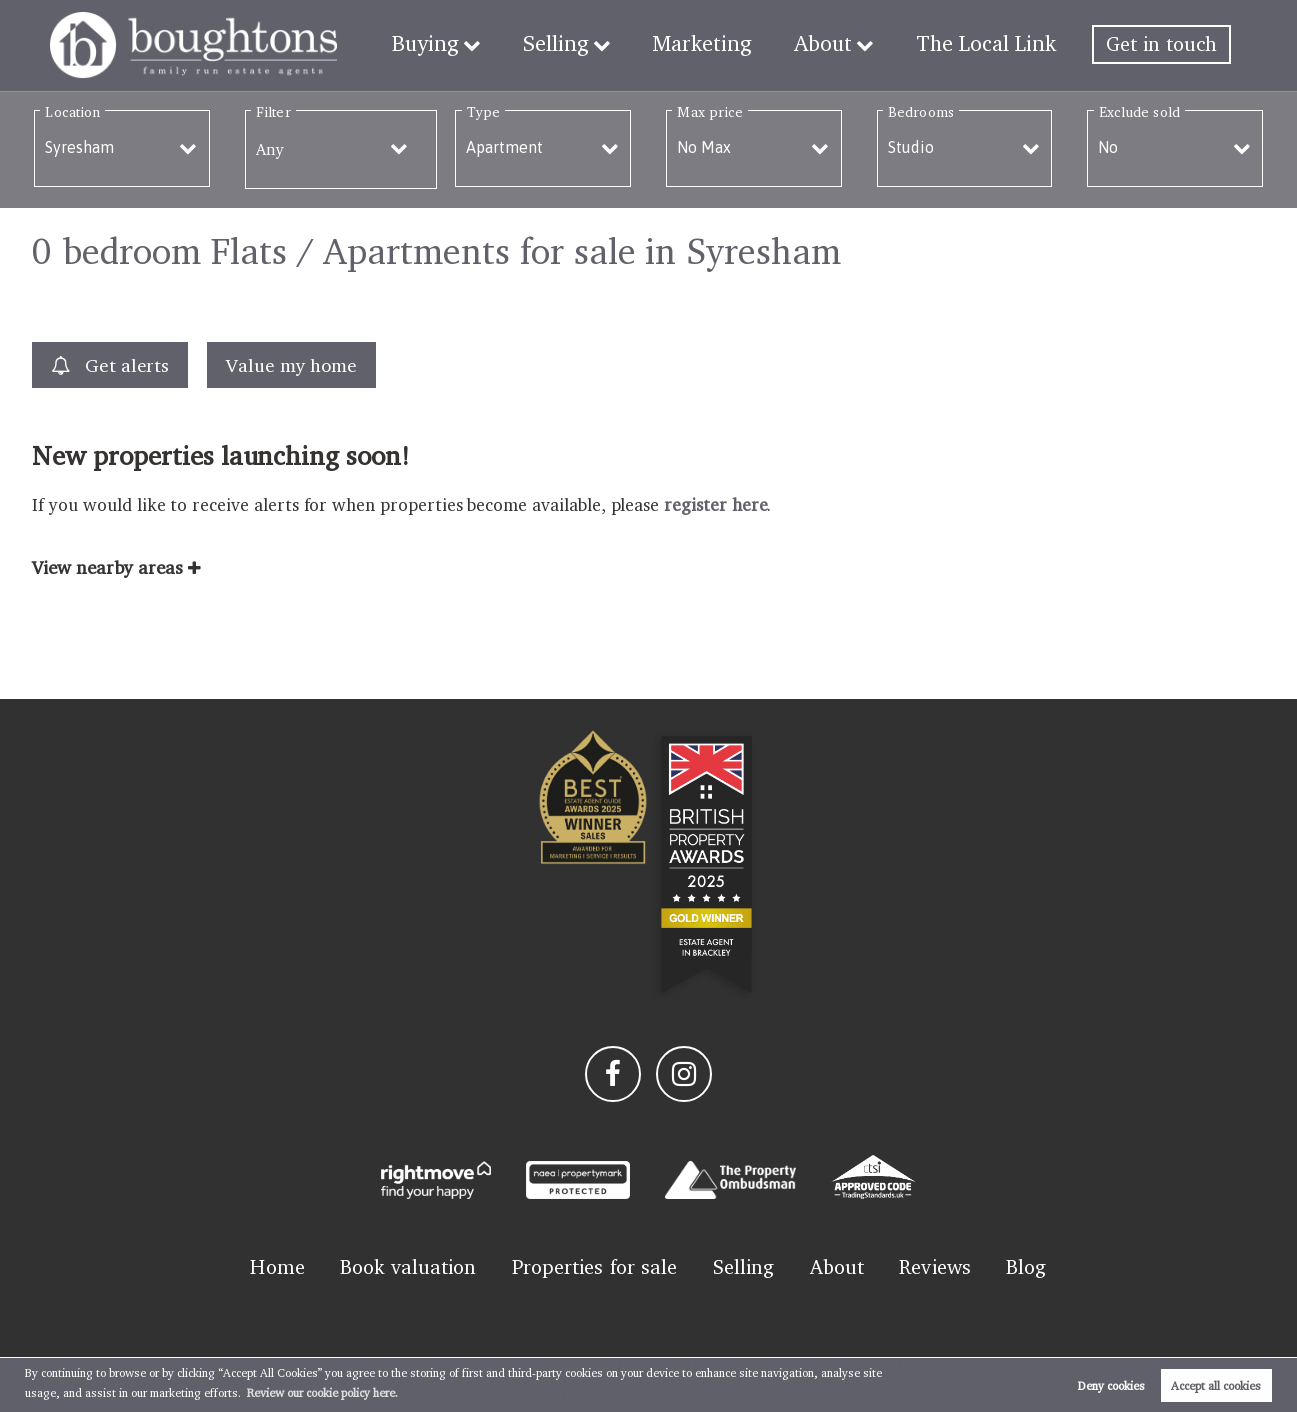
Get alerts (110, 365)
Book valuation (408, 1267)
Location (72, 111)
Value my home (291, 365)
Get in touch (1161, 44)
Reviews (935, 1267)
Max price (710, 111)
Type (483, 111)
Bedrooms (921, 111)
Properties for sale (595, 1267)
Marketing (718, 44)
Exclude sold (1139, 111)
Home (277, 1267)
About (833, 44)
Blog (1026, 1267)
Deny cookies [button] (1111, 1385)
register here (715, 504)
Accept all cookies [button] (1216, 1385)
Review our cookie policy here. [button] (322, 1392)
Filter (273, 111)
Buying (454, 44)
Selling (579, 44)
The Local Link (990, 44)
